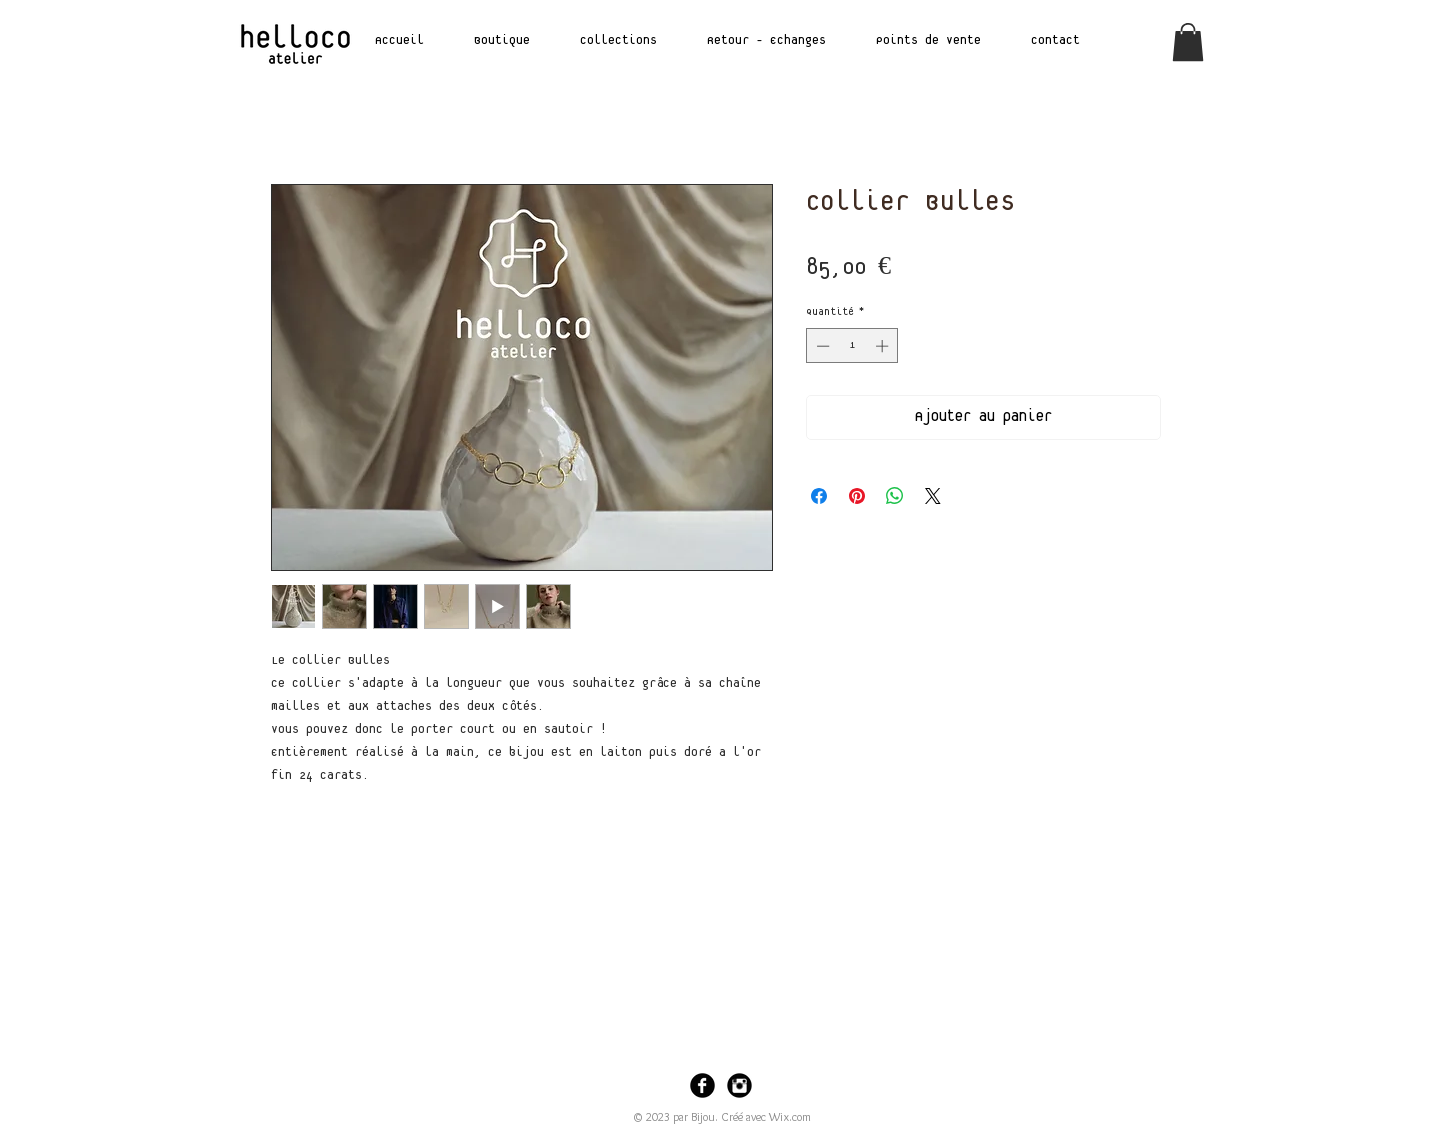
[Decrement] (821, 346)
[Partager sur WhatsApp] (895, 496)
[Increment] (884, 346)
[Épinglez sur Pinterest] (857, 496)
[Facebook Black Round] (702, 1085)
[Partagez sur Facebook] (819, 496)
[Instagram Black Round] (739, 1085)
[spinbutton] (852, 346)
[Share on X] (933, 496)
